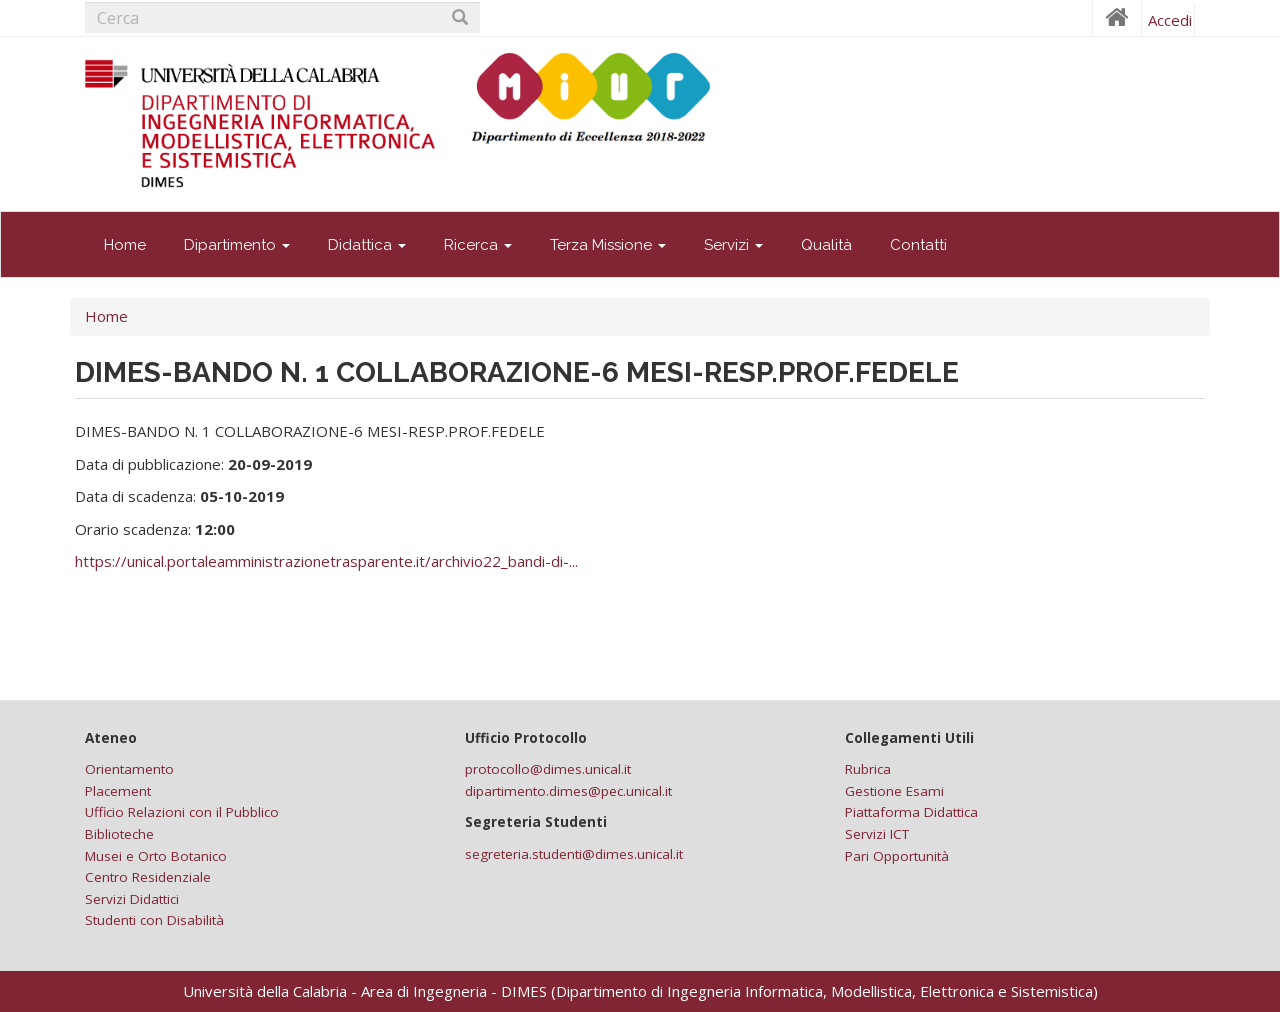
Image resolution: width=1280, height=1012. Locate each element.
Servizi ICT (877, 834)
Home (125, 245)
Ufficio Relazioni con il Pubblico (182, 812)
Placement (118, 791)
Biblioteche (119, 834)
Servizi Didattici (132, 899)
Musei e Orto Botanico (156, 856)
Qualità (826, 245)
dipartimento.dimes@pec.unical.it (568, 791)
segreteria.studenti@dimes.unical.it (574, 854)
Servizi (733, 245)
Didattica (367, 245)
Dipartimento (237, 245)
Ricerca (478, 245)
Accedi (1170, 20)
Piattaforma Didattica (911, 812)
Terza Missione (608, 245)
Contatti (918, 245)
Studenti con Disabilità (154, 920)
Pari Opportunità (897, 856)
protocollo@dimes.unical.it (548, 769)
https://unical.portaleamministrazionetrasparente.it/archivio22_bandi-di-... (326, 561)
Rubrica (868, 769)
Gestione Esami (894, 791)
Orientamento (129, 769)
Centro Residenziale (148, 877)
